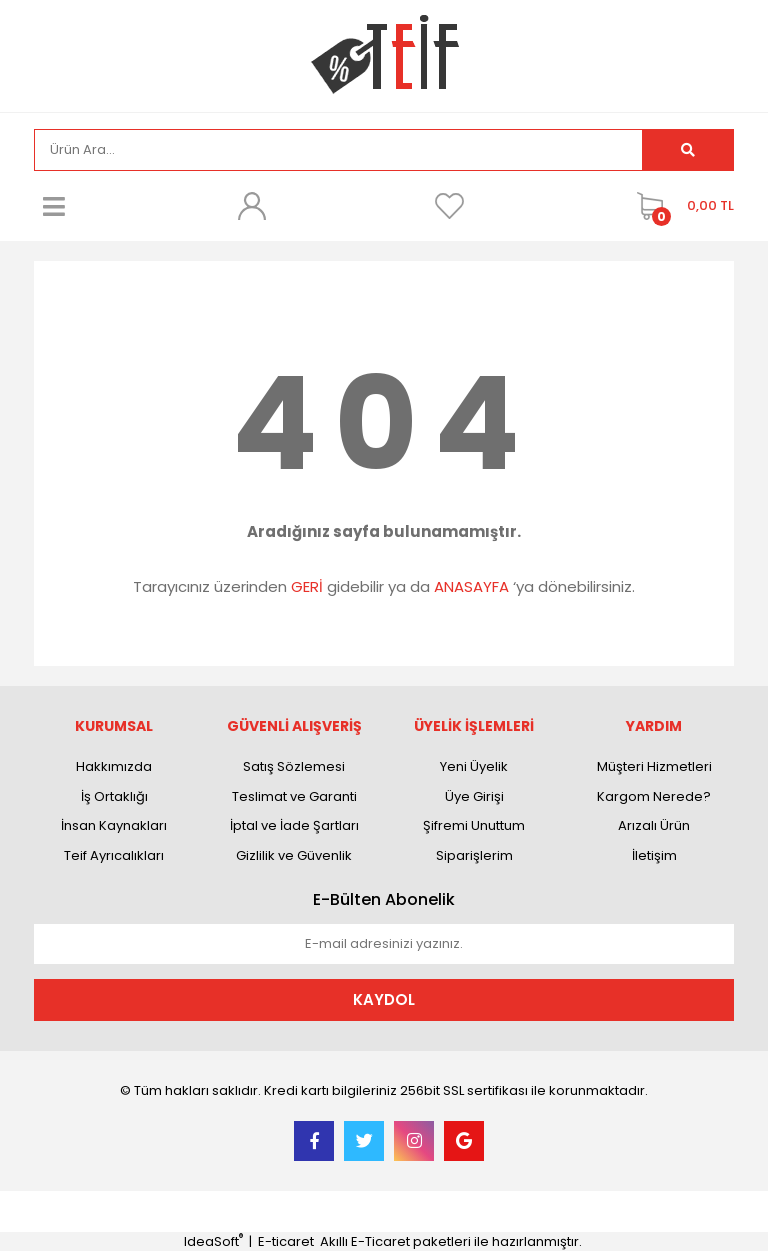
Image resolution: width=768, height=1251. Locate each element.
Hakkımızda (114, 766)
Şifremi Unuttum (474, 825)
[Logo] (384, 54)
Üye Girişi (474, 796)
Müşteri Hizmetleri (654, 766)
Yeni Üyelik (474, 766)
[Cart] (680, 206)
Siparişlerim (474, 855)
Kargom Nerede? (654, 796)
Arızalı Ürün (654, 825)
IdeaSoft (213, 1241)
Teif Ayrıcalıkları (114, 855)
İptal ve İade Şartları (294, 825)
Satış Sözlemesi (294, 766)
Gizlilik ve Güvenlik (294, 855)
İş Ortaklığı (114, 796)
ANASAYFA (471, 586)
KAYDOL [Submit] (384, 999)
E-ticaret (286, 1241)
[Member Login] (252, 206)
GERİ (307, 586)
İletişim (654, 855)
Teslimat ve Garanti (294, 796)
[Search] (338, 150)
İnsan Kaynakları (114, 825)
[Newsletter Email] (384, 944)
